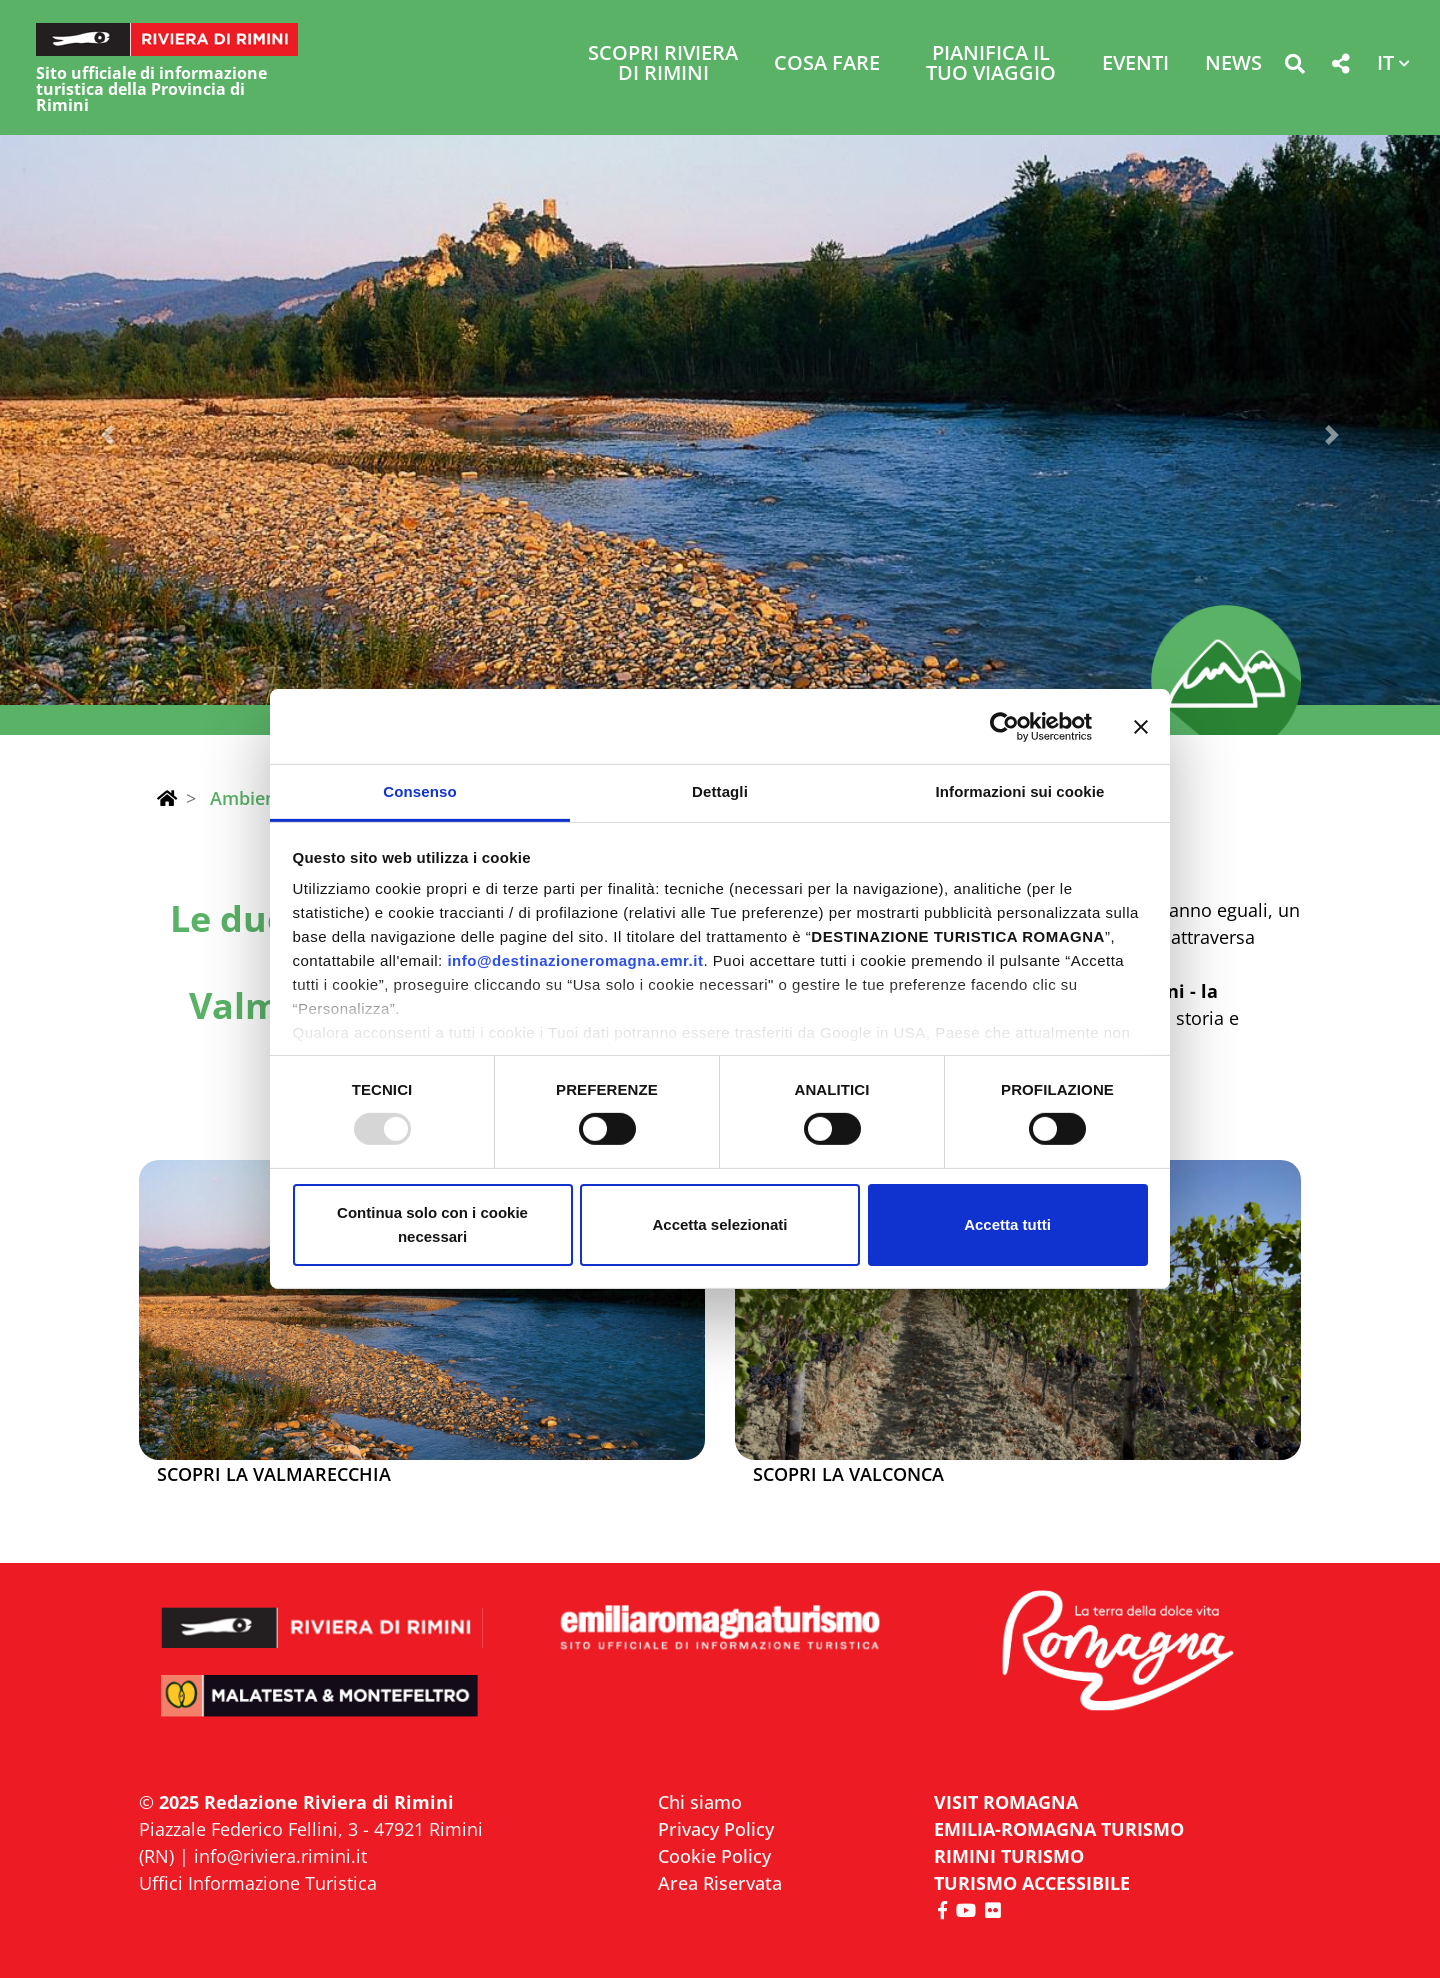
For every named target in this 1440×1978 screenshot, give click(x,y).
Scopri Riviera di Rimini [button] (663, 64)
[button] (1294, 67)
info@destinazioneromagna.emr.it (575, 960)
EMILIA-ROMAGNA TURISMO (1059, 1829)
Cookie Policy (714, 1856)
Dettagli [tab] (720, 791)
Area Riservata (720, 1883)
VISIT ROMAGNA (1006, 1802)
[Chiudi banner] (1141, 726)
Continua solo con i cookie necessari (432, 1224)
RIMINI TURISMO (1009, 1856)
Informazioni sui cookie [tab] (1020, 791)
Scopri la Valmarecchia (274, 1475)
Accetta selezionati (719, 1224)
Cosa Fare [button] (827, 64)
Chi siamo (700, 1802)
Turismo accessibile (1032, 1883)
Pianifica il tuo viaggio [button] (991, 64)
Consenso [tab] (419, 791)
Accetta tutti (1007, 1224)
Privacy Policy (716, 1829)
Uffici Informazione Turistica (258, 1883)
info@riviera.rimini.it (280, 1856)
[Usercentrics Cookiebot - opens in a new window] (1004, 726)
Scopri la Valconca (848, 1475)
